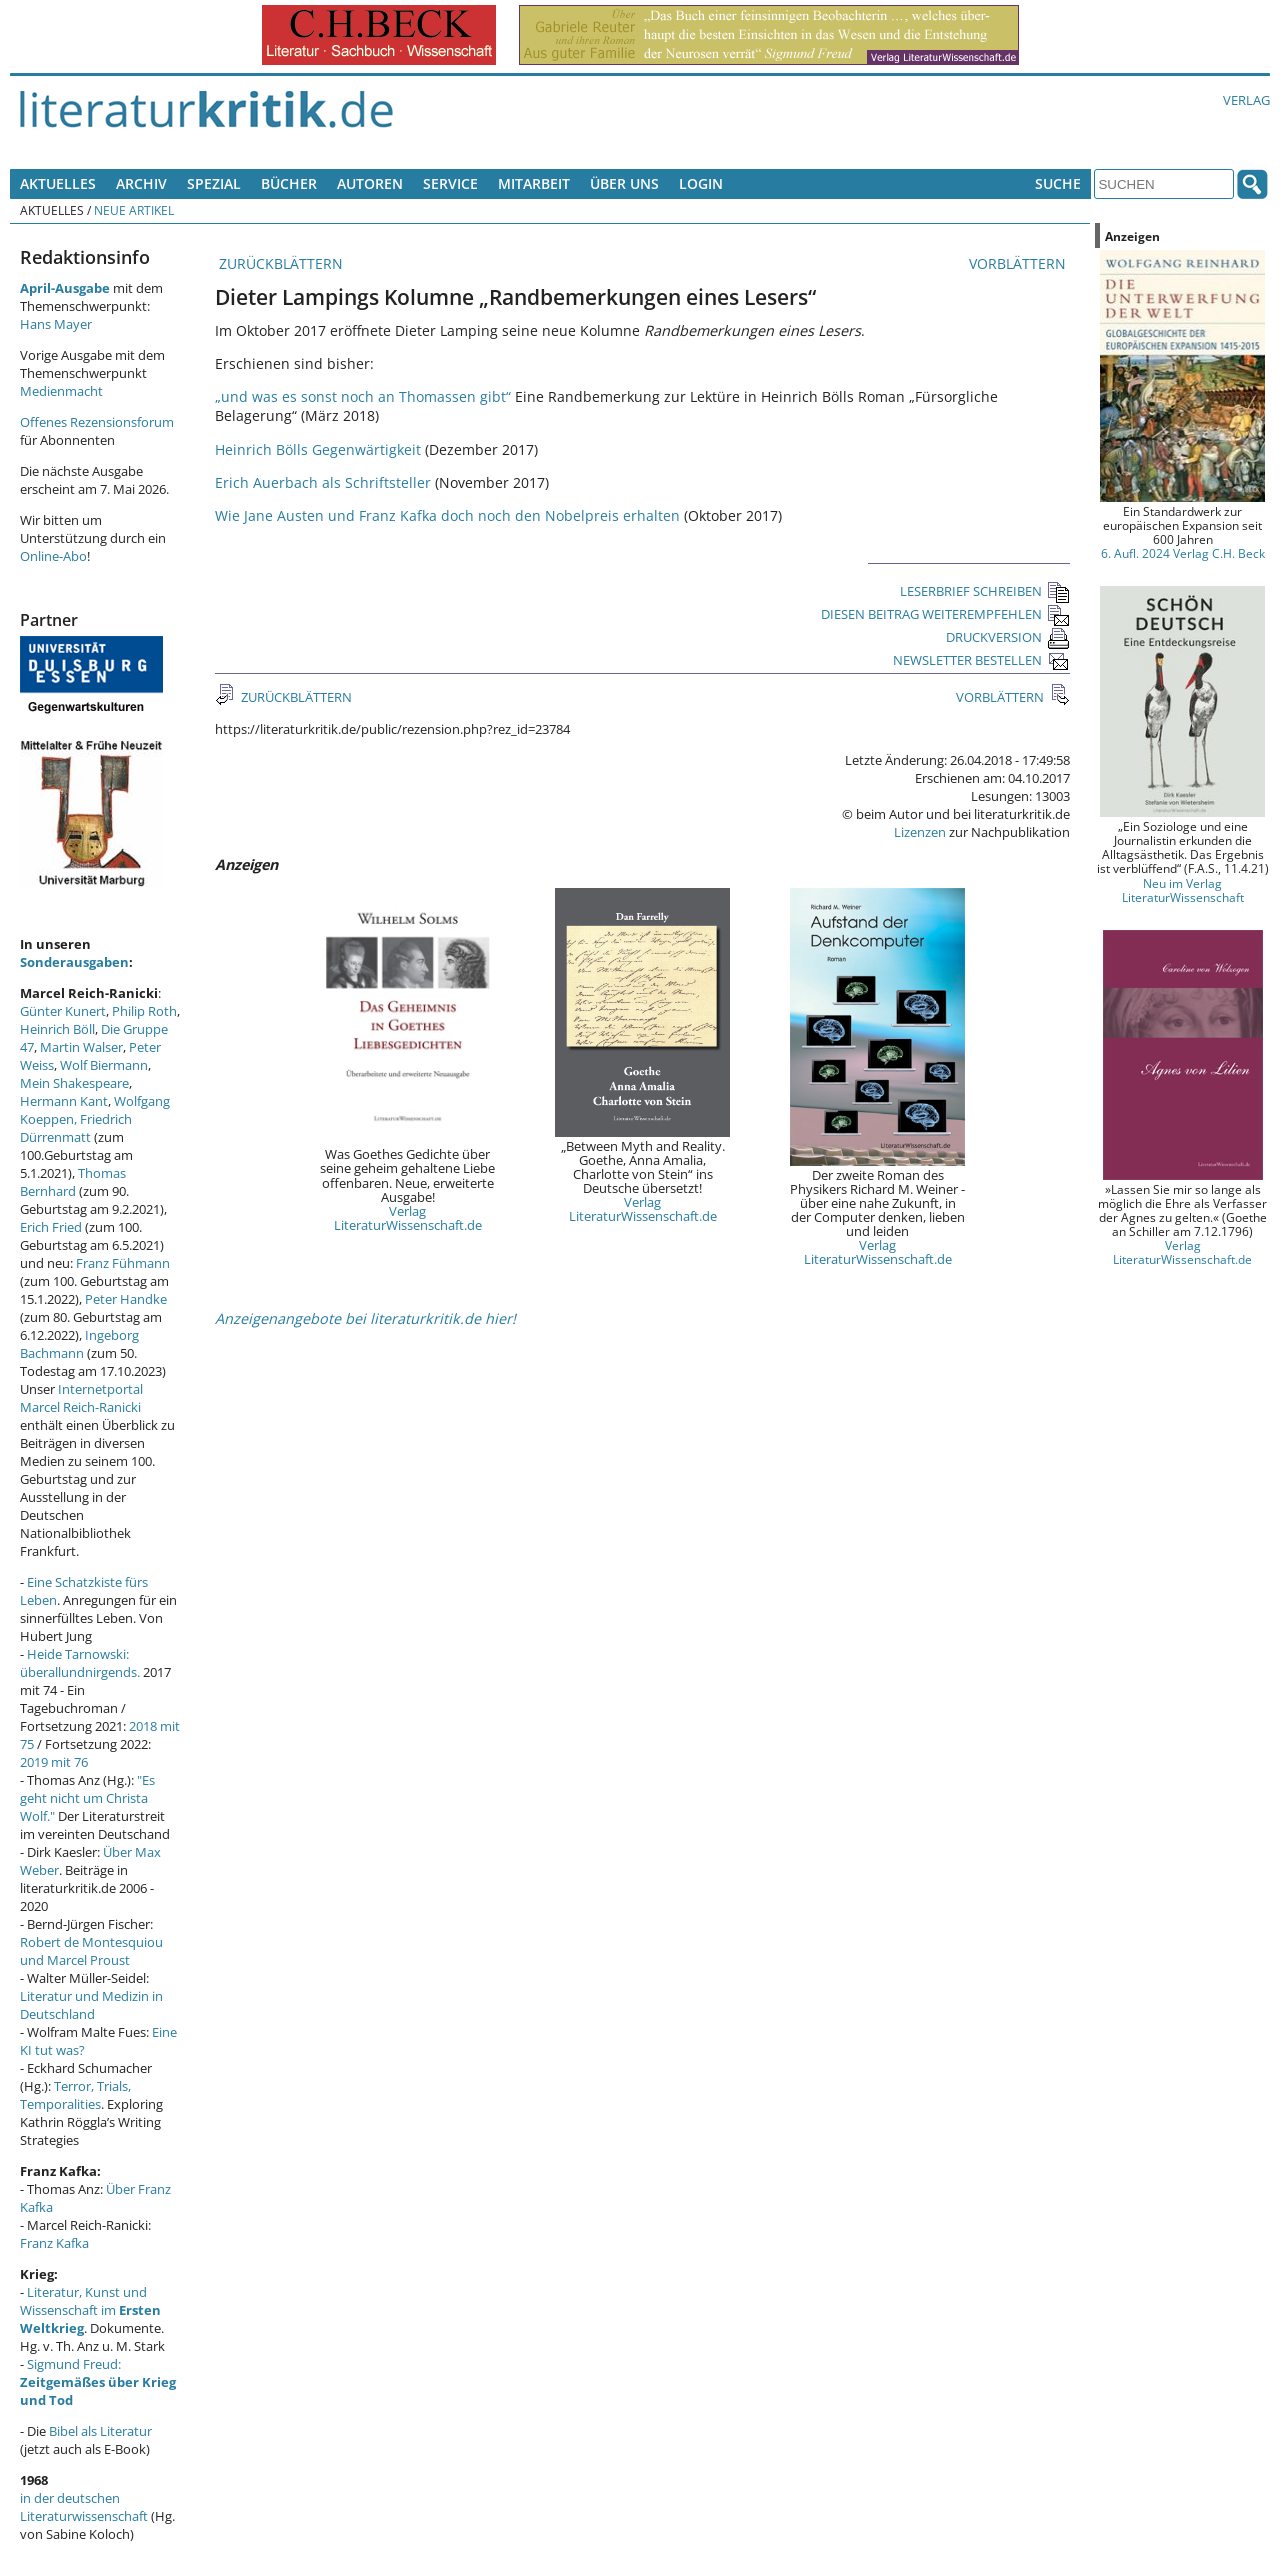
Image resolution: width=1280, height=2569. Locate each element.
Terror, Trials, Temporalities (75, 2095)
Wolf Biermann (104, 1065)
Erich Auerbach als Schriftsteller (323, 482)
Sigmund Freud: (98, 2382)
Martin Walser (81, 1047)
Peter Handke (126, 1299)
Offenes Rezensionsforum (97, 422)
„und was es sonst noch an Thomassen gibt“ (365, 396)
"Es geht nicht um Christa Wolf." (87, 1798)
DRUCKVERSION (1008, 637)
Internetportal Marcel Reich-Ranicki (81, 1398)
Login (701, 183)
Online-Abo (53, 556)
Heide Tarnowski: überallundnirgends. (80, 1663)
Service (450, 183)
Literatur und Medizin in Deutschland (91, 2005)
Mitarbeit (534, 183)
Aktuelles (58, 183)
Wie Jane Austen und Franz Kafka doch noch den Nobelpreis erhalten (447, 515)
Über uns (624, 183)
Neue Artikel (134, 210)
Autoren (370, 183)
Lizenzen (920, 832)
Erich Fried (51, 1227)
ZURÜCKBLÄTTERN (279, 263)
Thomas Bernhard (73, 1182)
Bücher (289, 183)
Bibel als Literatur (100, 2431)
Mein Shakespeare (74, 1083)
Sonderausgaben (74, 962)
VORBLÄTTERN (1019, 263)
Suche (1058, 183)
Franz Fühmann (123, 1263)
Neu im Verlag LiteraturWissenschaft (1183, 890)
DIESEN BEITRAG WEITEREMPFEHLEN (945, 614)
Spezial (214, 183)
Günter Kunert (63, 1011)
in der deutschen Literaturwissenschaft (84, 2507)
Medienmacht (61, 391)
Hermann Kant (64, 1101)
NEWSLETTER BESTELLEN (981, 660)
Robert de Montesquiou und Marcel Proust (91, 1951)
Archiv (141, 183)
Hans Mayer (56, 324)
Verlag (1246, 100)
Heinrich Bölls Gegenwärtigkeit (318, 449)
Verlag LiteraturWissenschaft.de (408, 1218)
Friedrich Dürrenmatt (76, 1128)
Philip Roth (144, 1011)
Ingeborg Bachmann (79, 1344)
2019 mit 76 (54, 1762)
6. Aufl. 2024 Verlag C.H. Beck (1183, 553)
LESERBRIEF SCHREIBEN (985, 591)
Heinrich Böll (57, 1029)
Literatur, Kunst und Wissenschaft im (90, 2310)
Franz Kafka (54, 2243)
